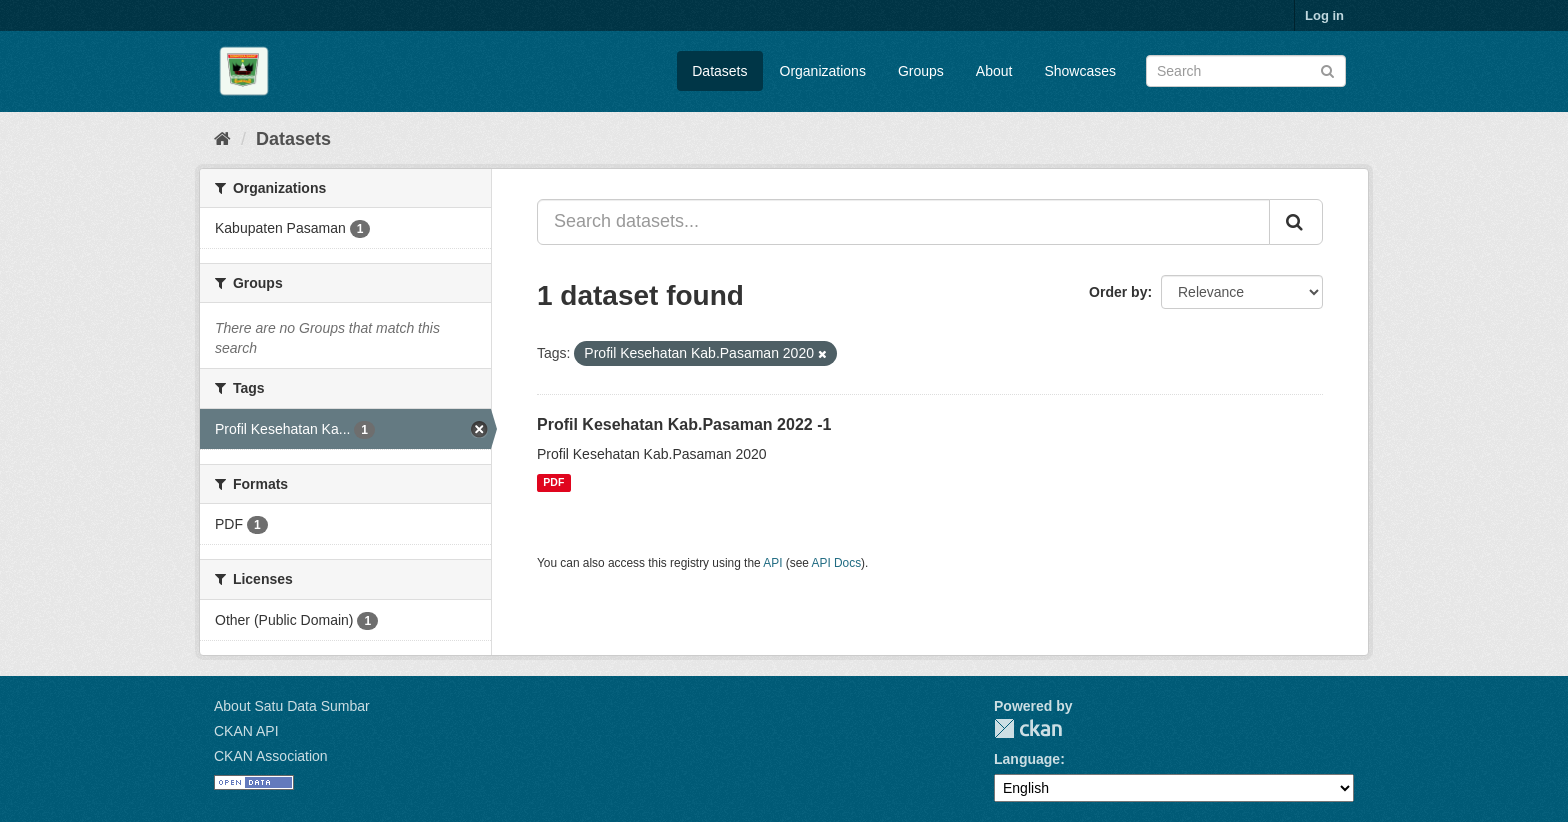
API (772, 563)
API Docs (837, 563)
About (994, 71)
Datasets (719, 71)
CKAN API (246, 731)
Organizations (823, 71)
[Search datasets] (1246, 71)
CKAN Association (271, 756)
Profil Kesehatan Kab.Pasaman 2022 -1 (684, 424)
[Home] (222, 139)
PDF (553, 483)
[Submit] (1327, 69)
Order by (1118, 292)
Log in (1324, 15)
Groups (921, 71)
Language (1027, 759)
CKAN (1028, 728)
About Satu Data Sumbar (292, 706)
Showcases (1080, 71)
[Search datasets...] (903, 222)
